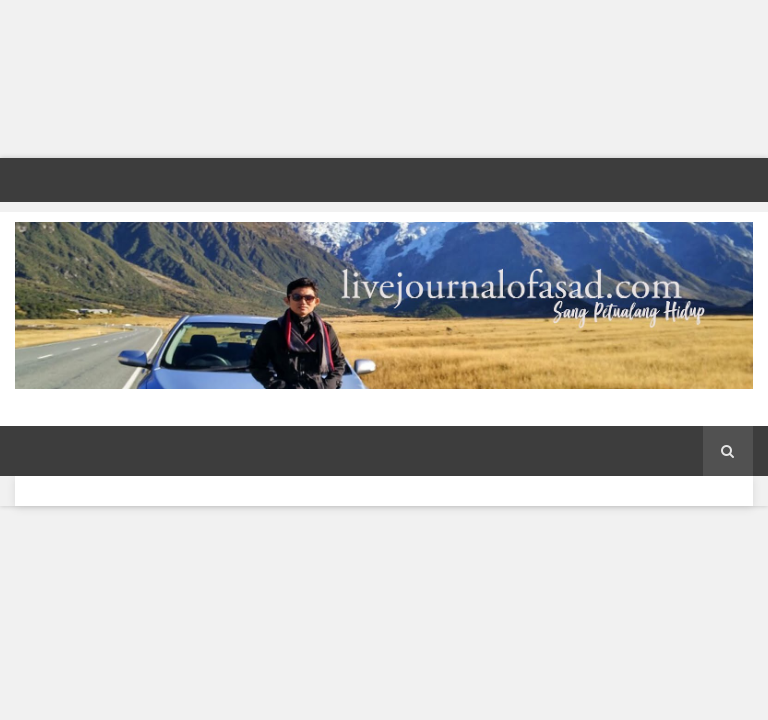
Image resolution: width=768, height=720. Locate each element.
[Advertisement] (384, 79)
